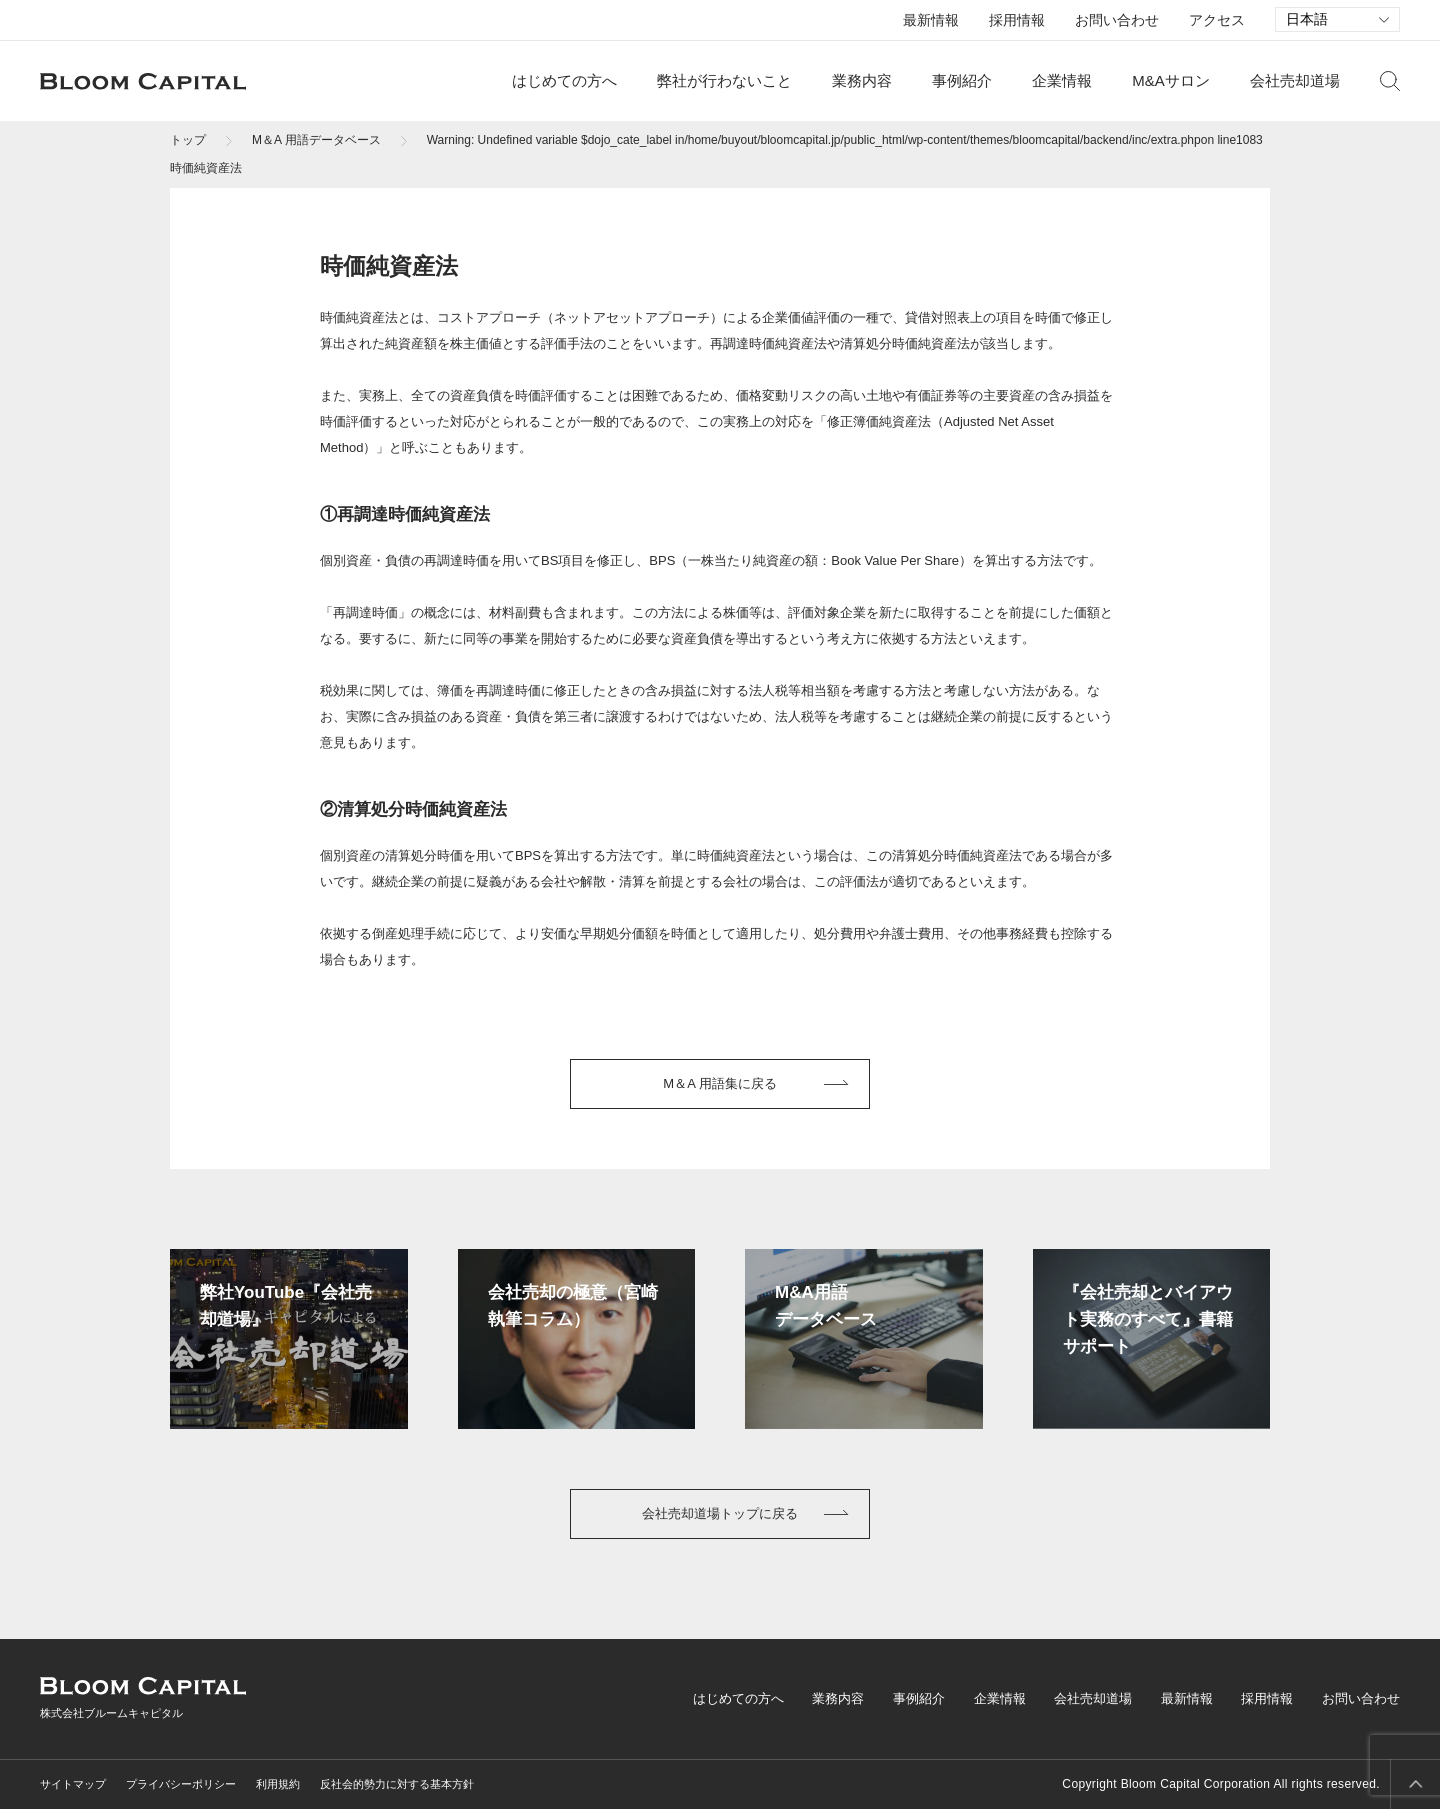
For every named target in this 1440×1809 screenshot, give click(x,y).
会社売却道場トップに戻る (720, 1513)
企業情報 (1062, 80)
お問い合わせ (1117, 20)
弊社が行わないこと (724, 80)
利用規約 (278, 1784)
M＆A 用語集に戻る (719, 1083)
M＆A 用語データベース (316, 140)
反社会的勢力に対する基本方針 (397, 1784)
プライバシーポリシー (181, 1784)
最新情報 (931, 20)
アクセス (1217, 20)
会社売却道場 (1295, 80)
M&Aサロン (1171, 80)
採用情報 (1017, 20)
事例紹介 (962, 80)
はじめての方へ (564, 80)
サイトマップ (73, 1784)
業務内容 (862, 80)
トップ (188, 140)
